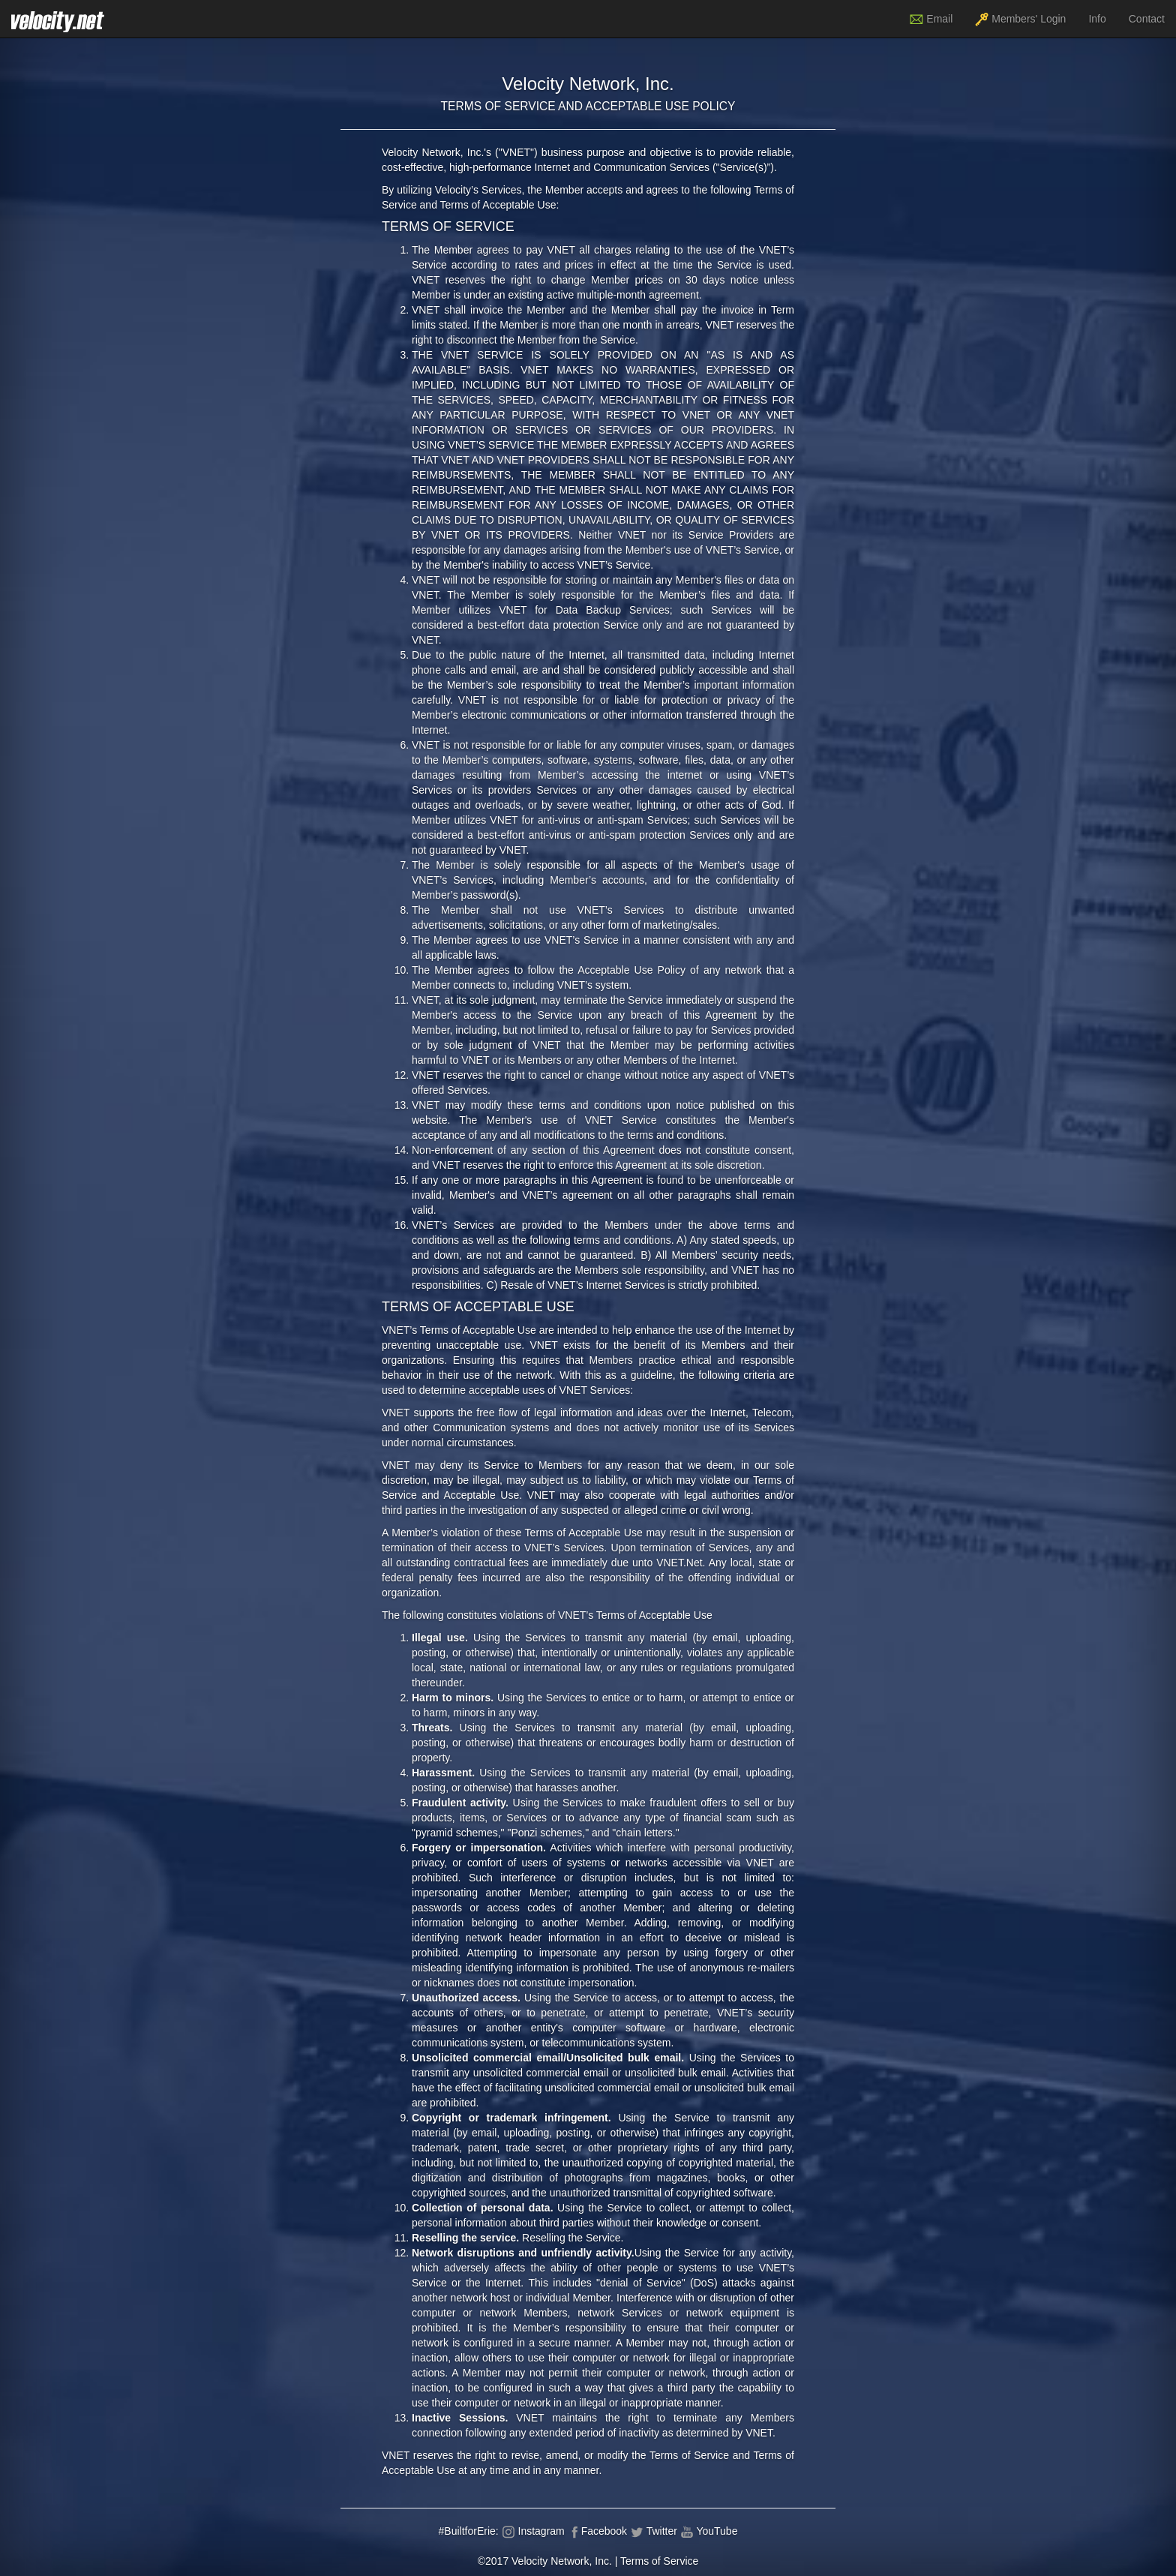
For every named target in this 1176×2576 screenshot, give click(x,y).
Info (1097, 19)
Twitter (653, 2531)
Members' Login (1020, 19)
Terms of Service (659, 2561)
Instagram (533, 2531)
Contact (1147, 19)
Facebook (597, 2531)
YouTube (709, 2531)
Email (931, 19)
